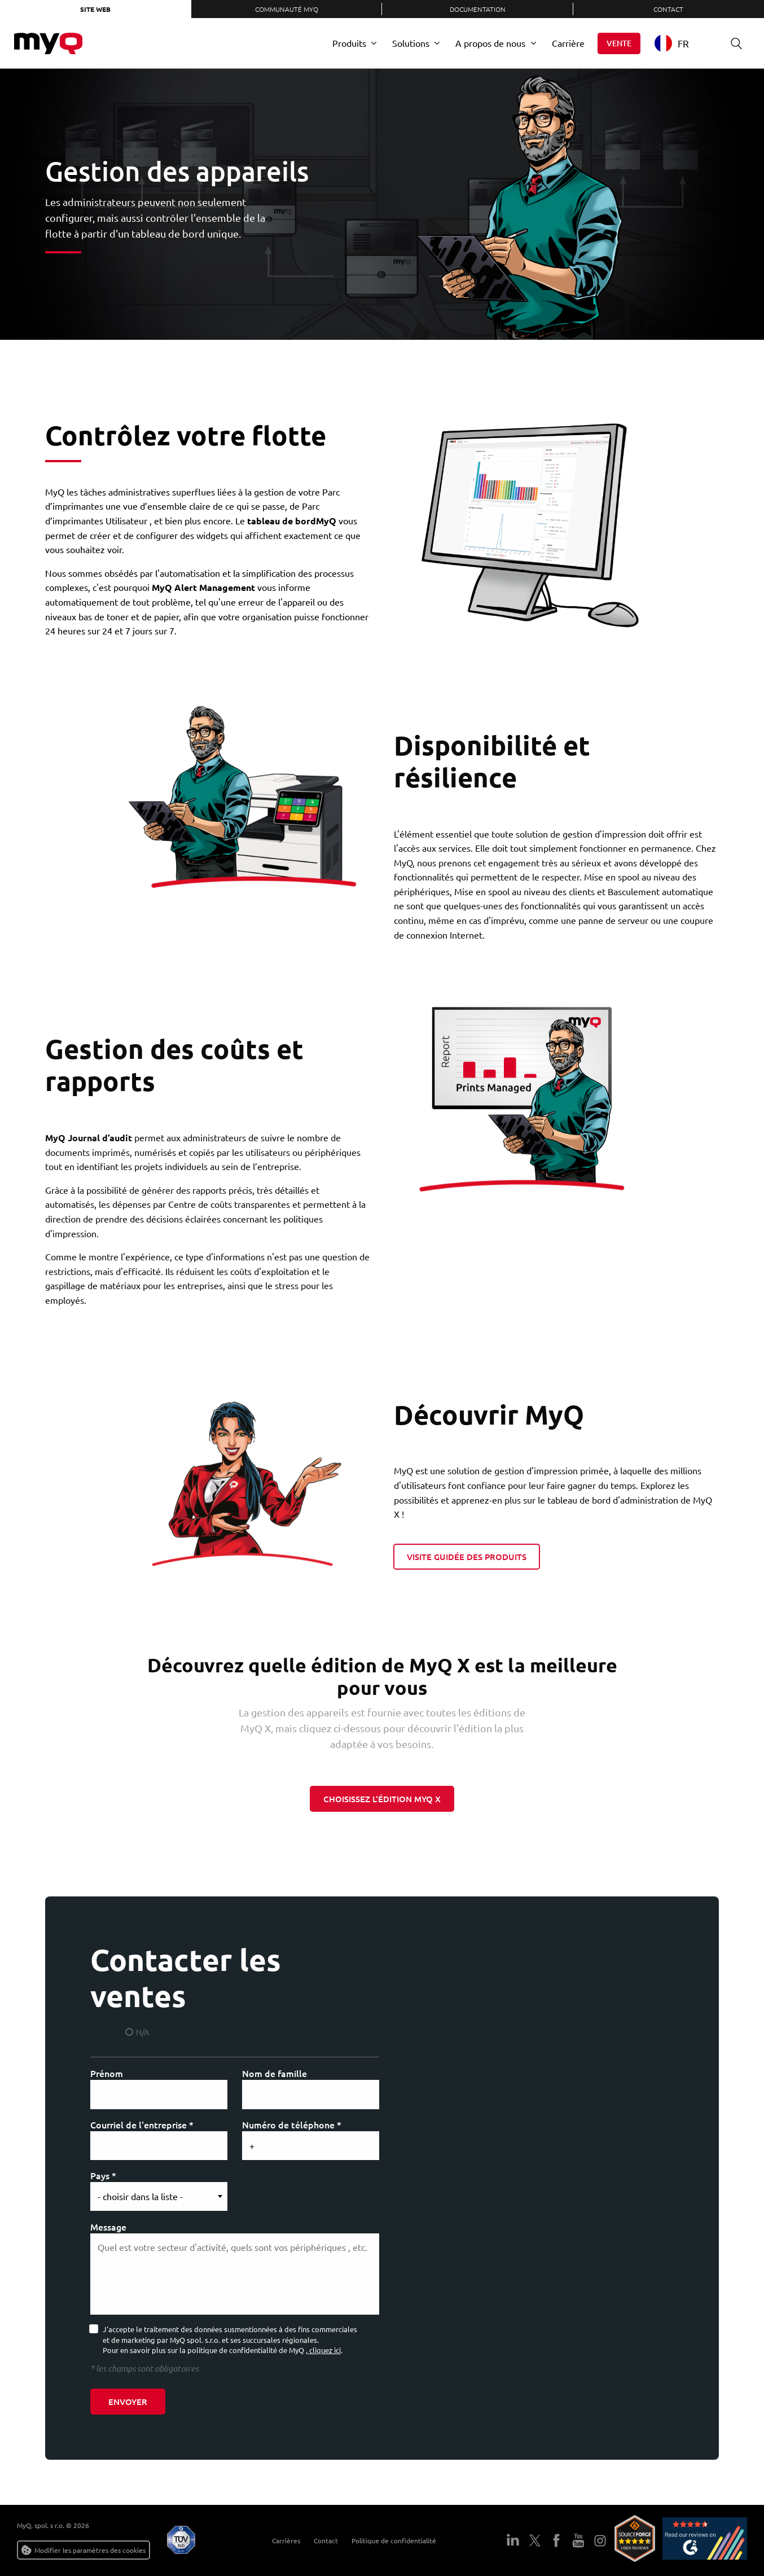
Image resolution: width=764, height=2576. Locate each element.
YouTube (578, 2540)
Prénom (106, 2073)
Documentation (478, 9)
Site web (95, 9)
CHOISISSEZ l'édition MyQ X (382, 1798)
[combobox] (680, 43)
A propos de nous (490, 43)
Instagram (600, 2540)
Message (108, 2226)
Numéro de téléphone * (291, 2124)
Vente (619, 43)
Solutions (410, 43)
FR (672, 43)
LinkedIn (513, 2540)
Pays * (103, 2175)
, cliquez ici (323, 2350)
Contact (668, 9)
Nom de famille (274, 2073)
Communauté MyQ (286, 9)
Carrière (568, 43)
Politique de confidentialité (388, 2540)
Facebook (556, 2540)
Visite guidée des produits (466, 1556)
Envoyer (127, 2401)
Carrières (280, 2540)
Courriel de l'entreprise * (142, 2124)
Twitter (535, 2540)
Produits (349, 43)
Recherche (732, 43)
